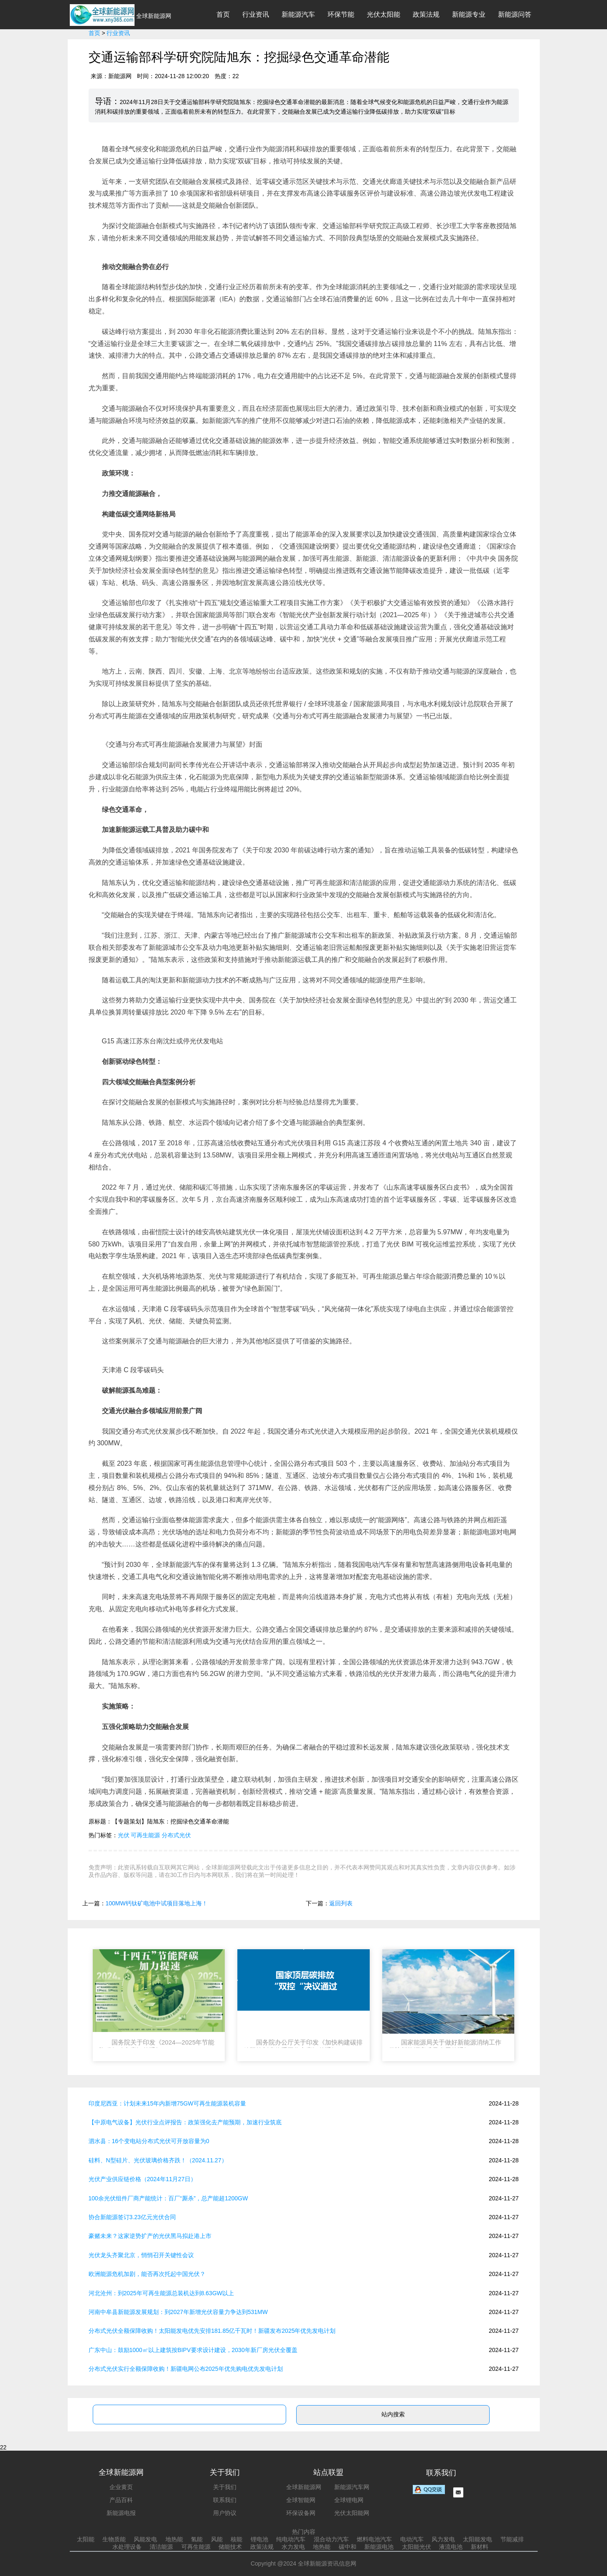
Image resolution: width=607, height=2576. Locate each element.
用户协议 (224, 2513)
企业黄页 (121, 2487)
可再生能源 (145, 1835)
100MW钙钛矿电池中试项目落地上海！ (157, 1903)
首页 (223, 14)
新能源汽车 (298, 14)
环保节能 (341, 14)
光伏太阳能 (383, 14)
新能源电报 (121, 2513)
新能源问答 (514, 14)
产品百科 (121, 2500)
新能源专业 (468, 14)
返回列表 (341, 1903)
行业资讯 (255, 14)
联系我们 (224, 2500)
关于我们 (224, 2487)
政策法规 (426, 14)
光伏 (124, 1835)
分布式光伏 (176, 1835)
